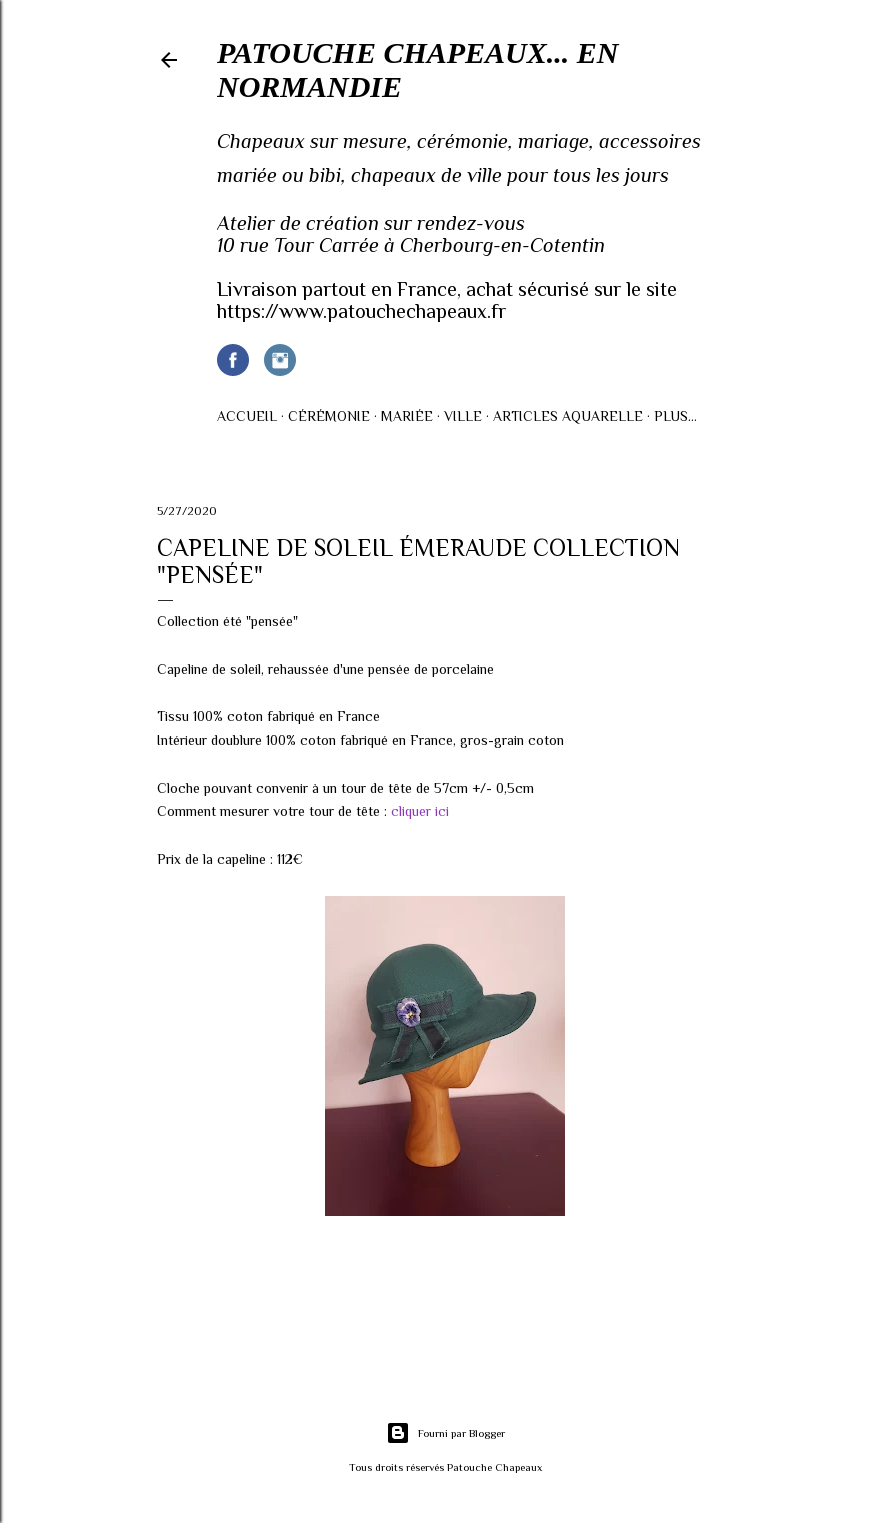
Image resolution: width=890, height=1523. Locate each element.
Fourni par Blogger (445, 1433)
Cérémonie (329, 416)
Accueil (247, 416)
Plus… (675, 416)
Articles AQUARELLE (568, 416)
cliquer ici (420, 811)
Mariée (407, 416)
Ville (463, 416)
